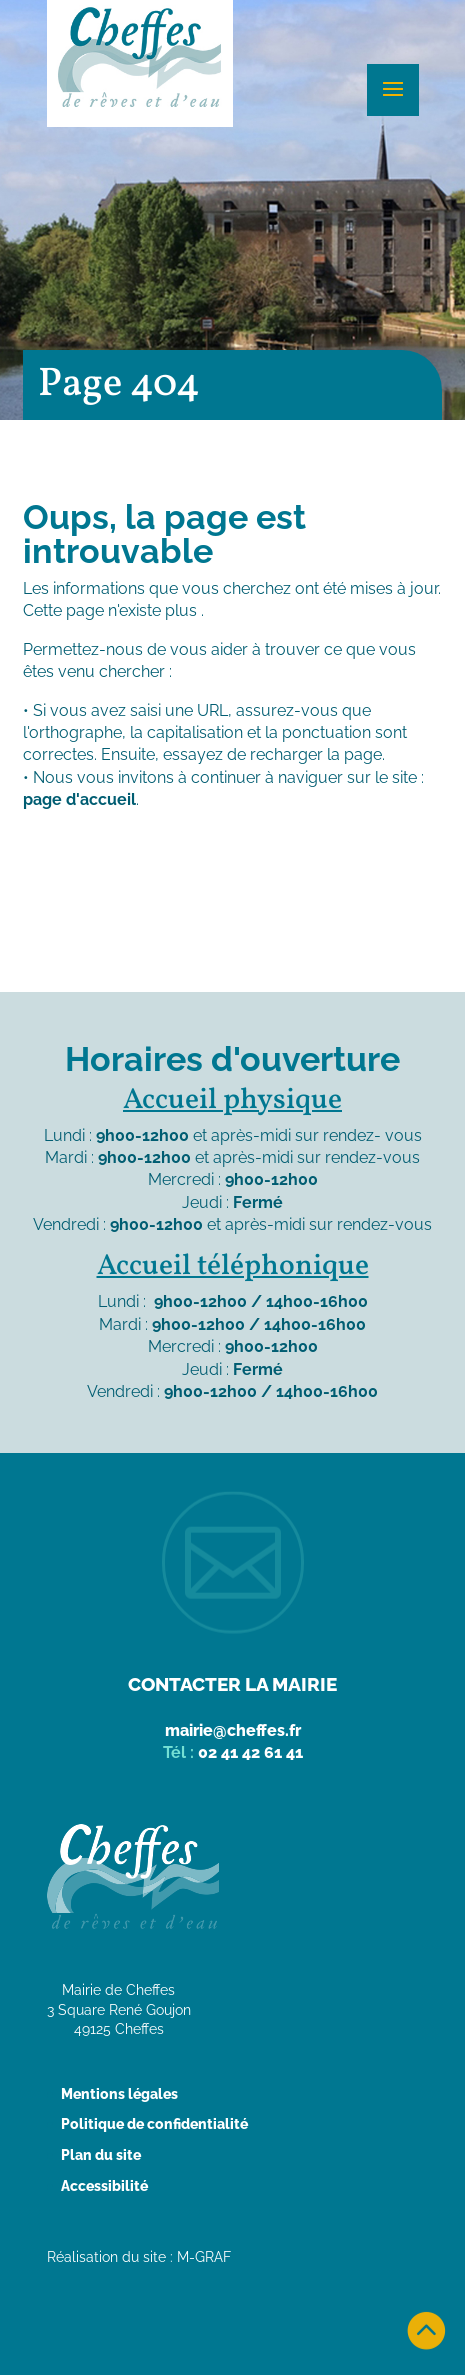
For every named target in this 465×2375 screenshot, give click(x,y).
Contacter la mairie (232, 1684)
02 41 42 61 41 (250, 1752)
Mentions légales (119, 2094)
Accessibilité (104, 2186)
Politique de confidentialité (154, 2124)
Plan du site (101, 2155)
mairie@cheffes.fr (233, 1730)
